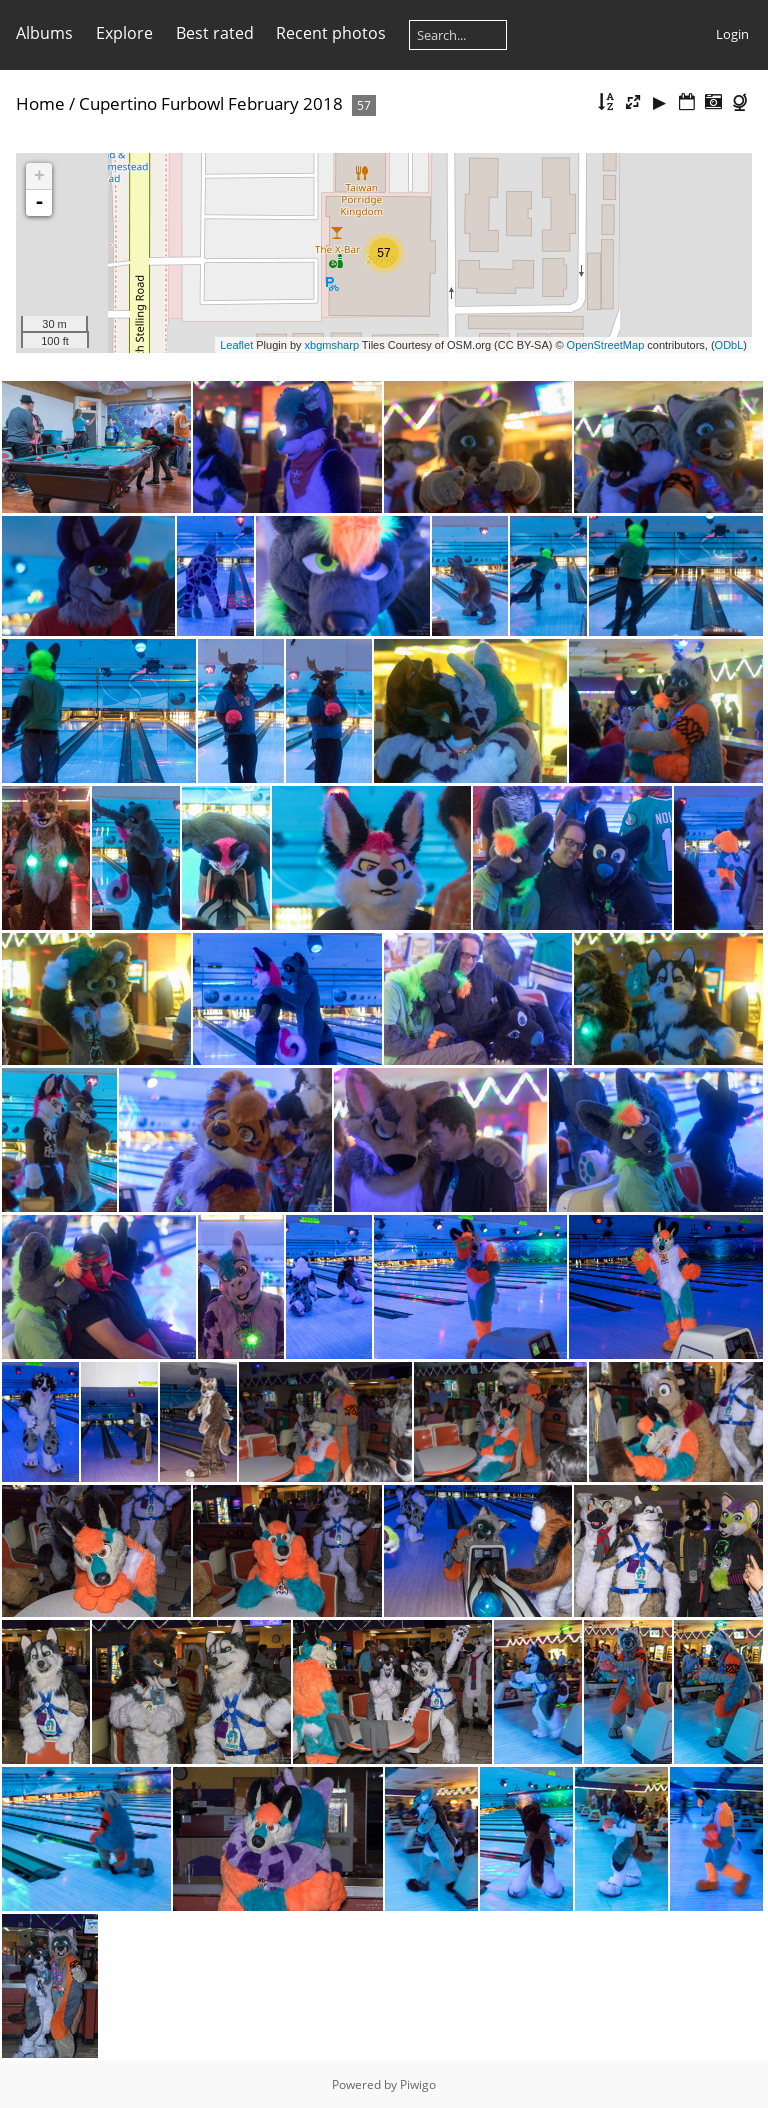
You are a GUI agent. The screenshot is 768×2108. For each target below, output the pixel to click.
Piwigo (418, 2084)
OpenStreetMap (606, 345)
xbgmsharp (332, 345)
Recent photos (331, 33)
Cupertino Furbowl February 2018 (211, 103)
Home (40, 103)
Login (732, 34)
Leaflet (236, 345)
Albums (44, 33)
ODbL (729, 345)
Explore (124, 33)
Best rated (215, 33)
